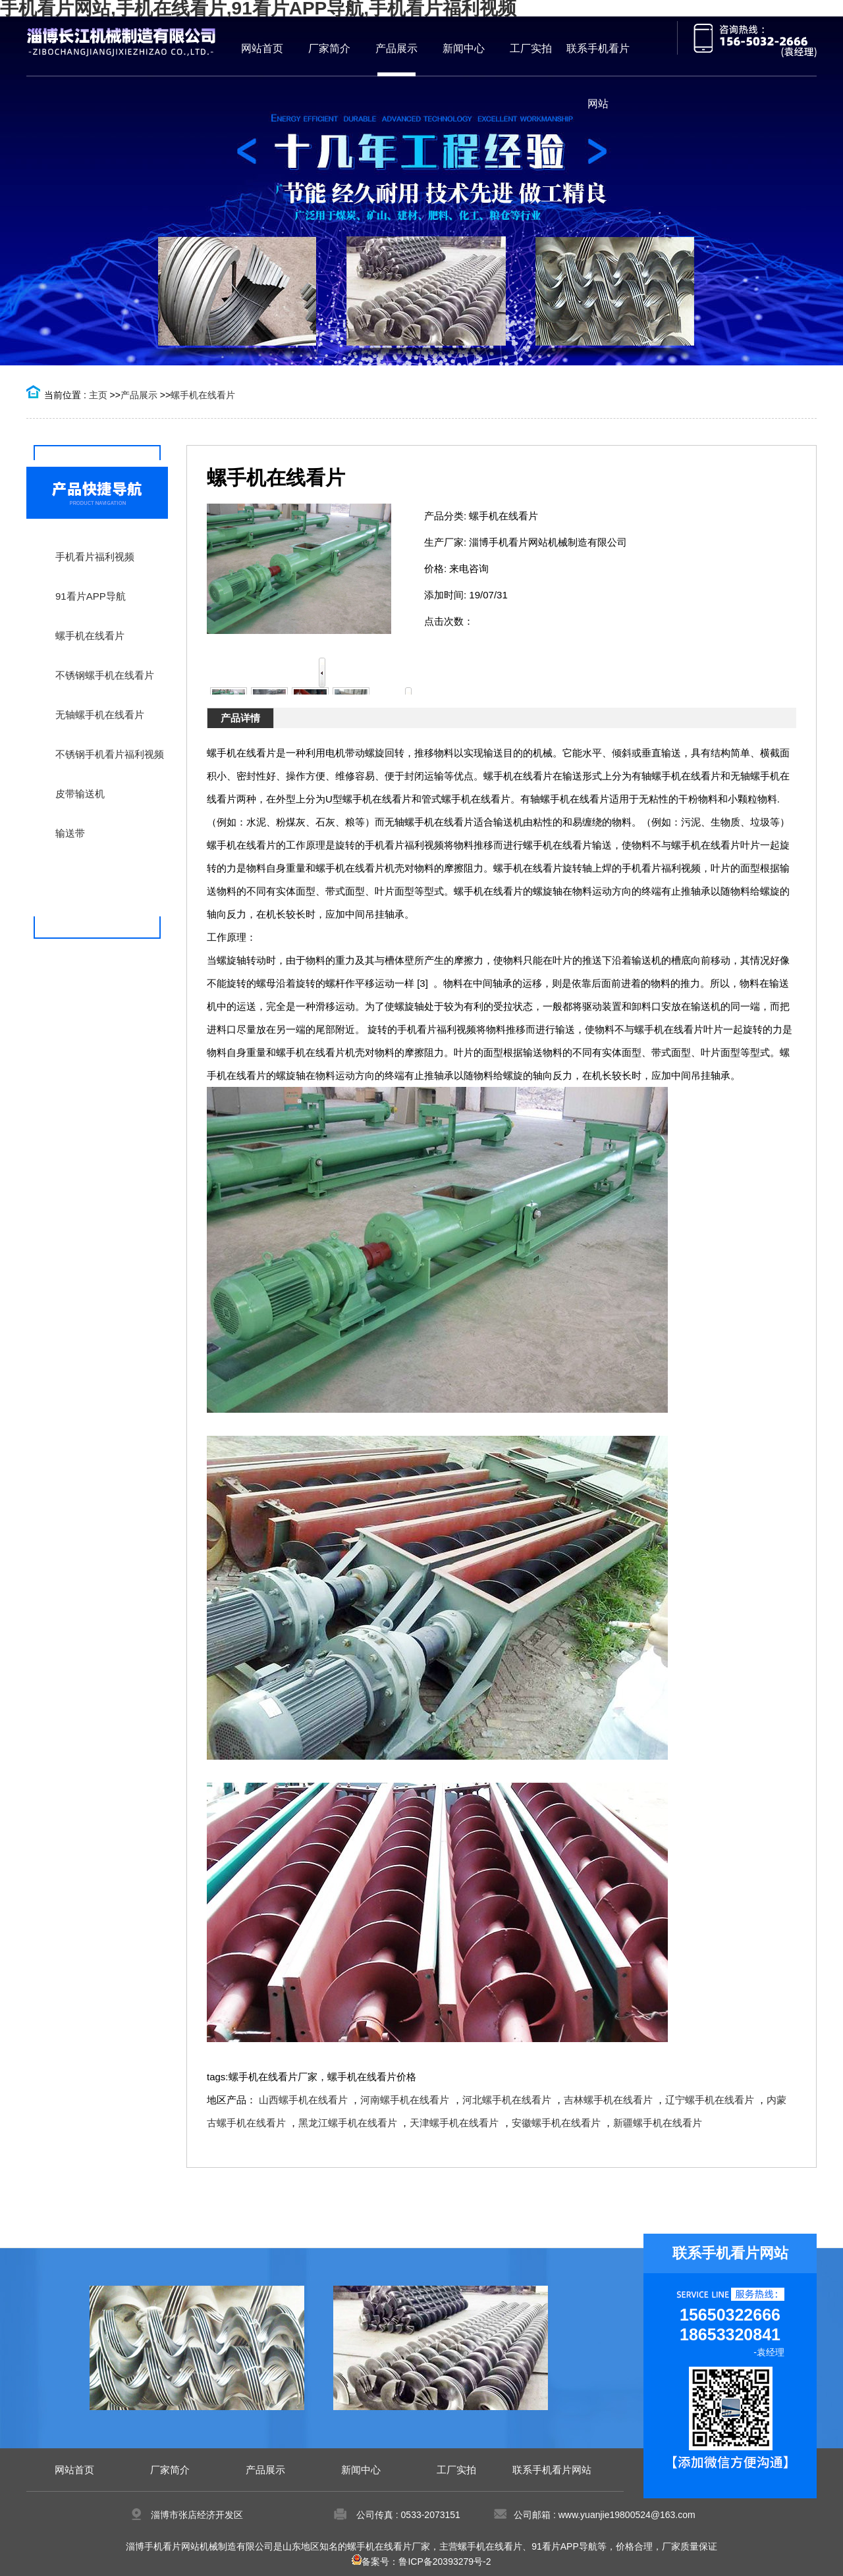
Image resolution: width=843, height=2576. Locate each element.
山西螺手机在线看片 (303, 2099)
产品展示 (139, 395)
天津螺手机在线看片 (454, 2122)
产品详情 (240, 717)
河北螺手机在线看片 (506, 2099)
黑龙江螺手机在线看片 (347, 2122)
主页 (98, 395)
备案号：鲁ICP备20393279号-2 (421, 2561)
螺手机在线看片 (203, 395)
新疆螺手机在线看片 (657, 2122)
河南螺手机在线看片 (404, 2099)
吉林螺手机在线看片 (608, 2099)
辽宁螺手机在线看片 (709, 2099)
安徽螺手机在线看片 (556, 2122)
